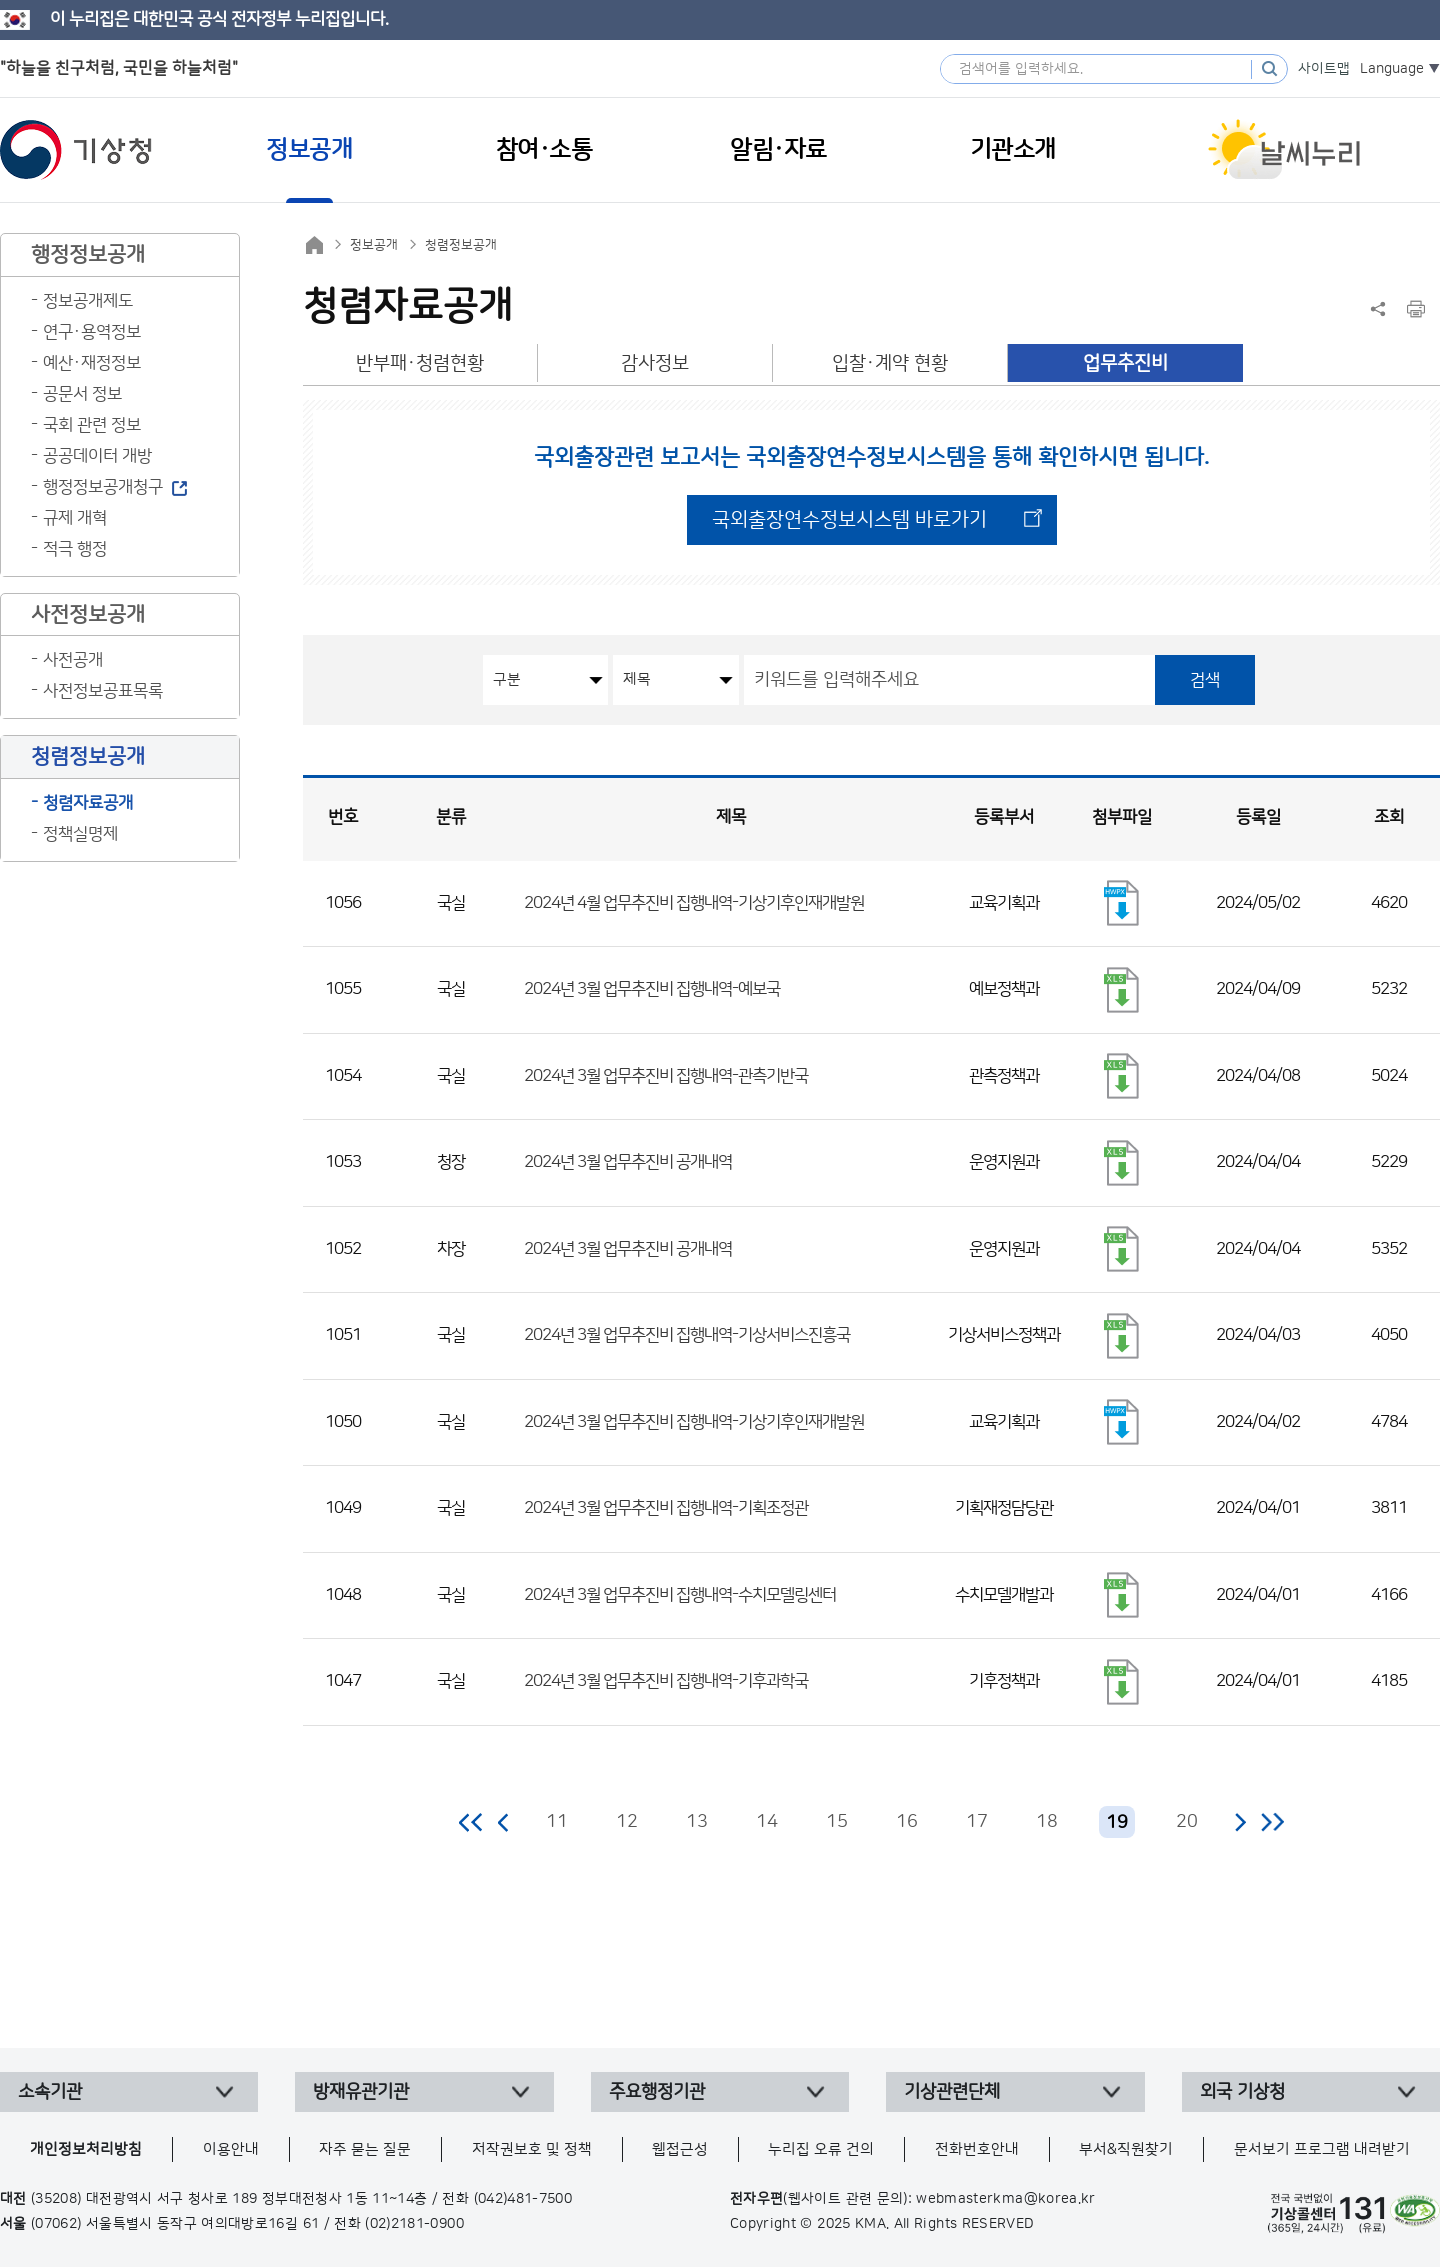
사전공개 (73, 660)
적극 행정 (75, 549)
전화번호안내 (977, 2149)
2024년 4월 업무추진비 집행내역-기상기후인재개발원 (694, 903)
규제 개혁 (75, 518)
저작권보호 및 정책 (532, 2149)
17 (977, 1822)
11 (557, 1822)
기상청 (76, 150)
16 (907, 1822)
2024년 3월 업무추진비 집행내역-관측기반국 (666, 1076)
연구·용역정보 (92, 332)
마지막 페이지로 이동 (1272, 1822)
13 (697, 1822)
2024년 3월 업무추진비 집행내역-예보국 (652, 989)
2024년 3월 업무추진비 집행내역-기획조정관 (666, 1508)
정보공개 (374, 245)
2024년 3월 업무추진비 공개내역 (628, 1162)
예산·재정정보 (92, 363)
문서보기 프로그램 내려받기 (1322, 2149)
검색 (1205, 680)
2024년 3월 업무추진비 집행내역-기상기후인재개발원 (694, 1422)
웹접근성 (680, 2149)
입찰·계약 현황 (890, 363)
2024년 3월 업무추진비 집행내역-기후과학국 (666, 1681)
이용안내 (231, 2149)
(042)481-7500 (523, 2199)
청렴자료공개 (88, 803)
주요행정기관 (657, 2092)
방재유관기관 (361, 2092)
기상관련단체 (952, 2092)
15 (837, 1822)
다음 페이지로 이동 (1240, 1822)
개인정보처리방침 (86, 2149)
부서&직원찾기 (1126, 2149)
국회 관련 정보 (92, 425)
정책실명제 (80, 834)
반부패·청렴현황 (420, 363)
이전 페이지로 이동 (504, 1822)
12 (627, 1822)
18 (1047, 1822)
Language (1392, 69)
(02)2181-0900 (414, 2224)
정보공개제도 (88, 301)
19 (1117, 1823)
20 (1187, 1822)
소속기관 (50, 2092)
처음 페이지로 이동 (471, 1822)
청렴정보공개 (461, 245)
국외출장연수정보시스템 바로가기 (849, 520)
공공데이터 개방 (97, 456)
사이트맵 (1324, 69)
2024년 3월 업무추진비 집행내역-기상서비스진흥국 (687, 1335)
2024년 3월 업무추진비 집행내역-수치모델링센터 (680, 1595)
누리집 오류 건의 (821, 2149)
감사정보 (655, 363)
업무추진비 (1125, 363)
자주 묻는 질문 (365, 2149)
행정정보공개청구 (103, 487)
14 (767, 1822)
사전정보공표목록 (103, 691)
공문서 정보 (82, 394)
